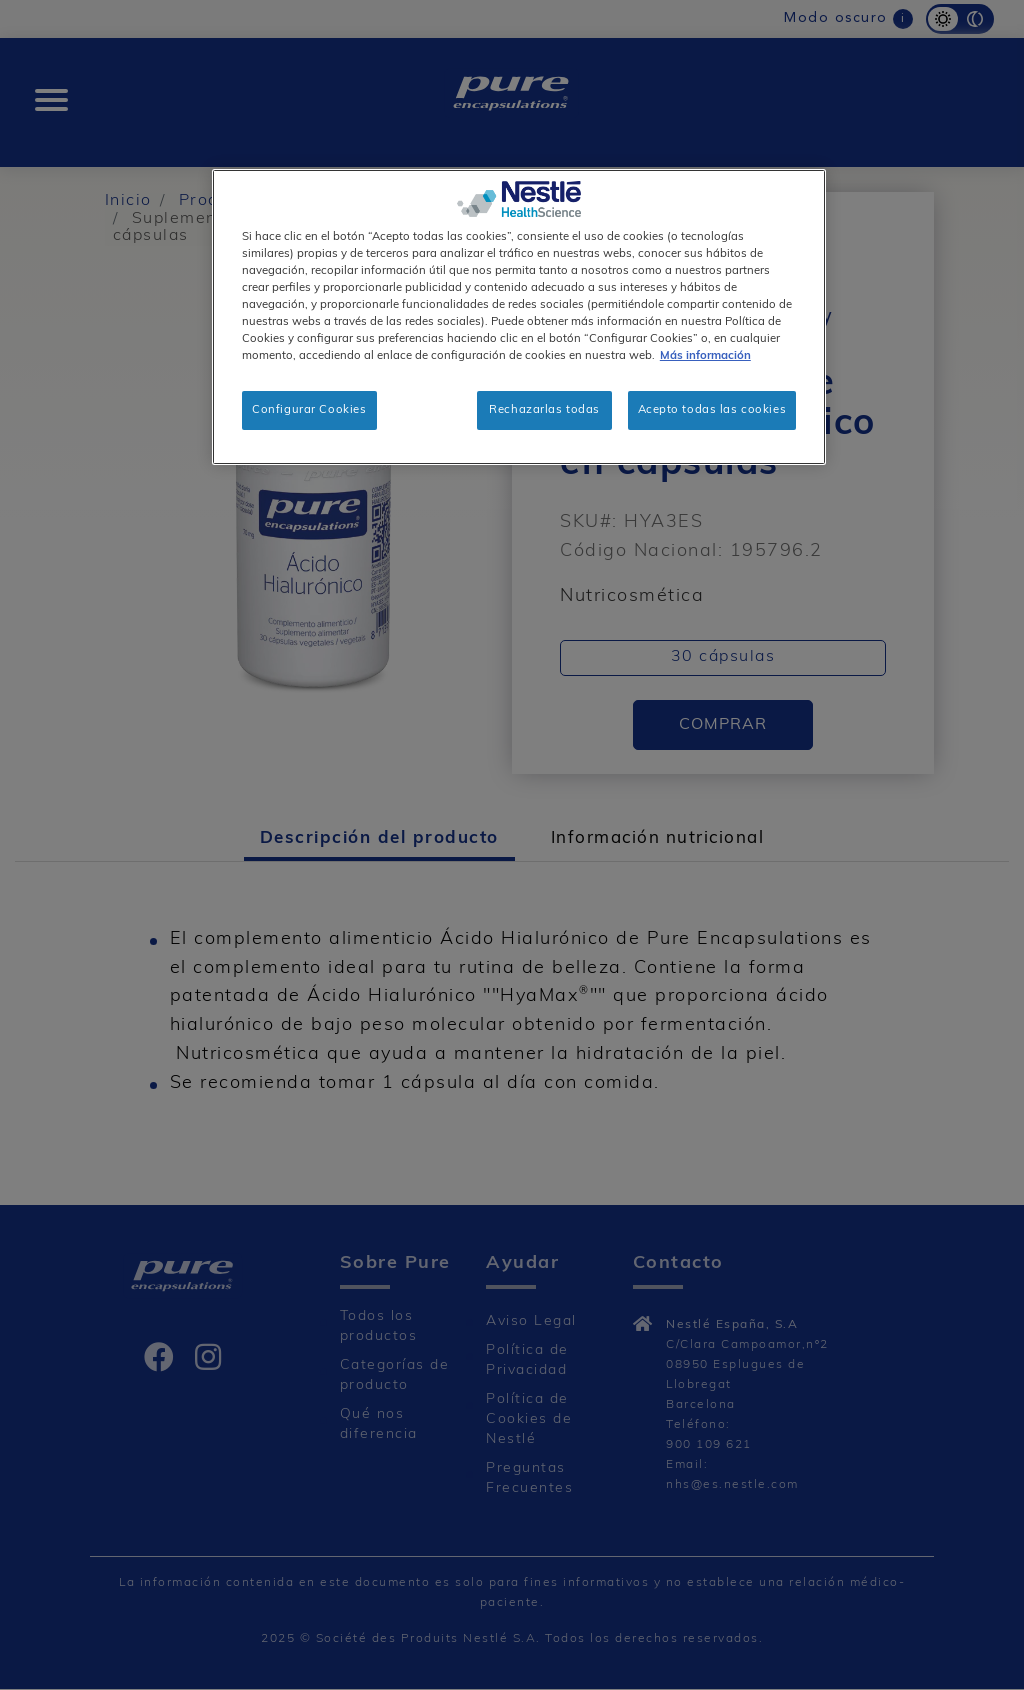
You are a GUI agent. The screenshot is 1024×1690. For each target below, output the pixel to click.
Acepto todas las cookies (712, 410)
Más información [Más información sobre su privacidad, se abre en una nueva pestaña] (705, 356)
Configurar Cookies (309, 410)
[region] (519, 317)
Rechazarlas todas (544, 410)
